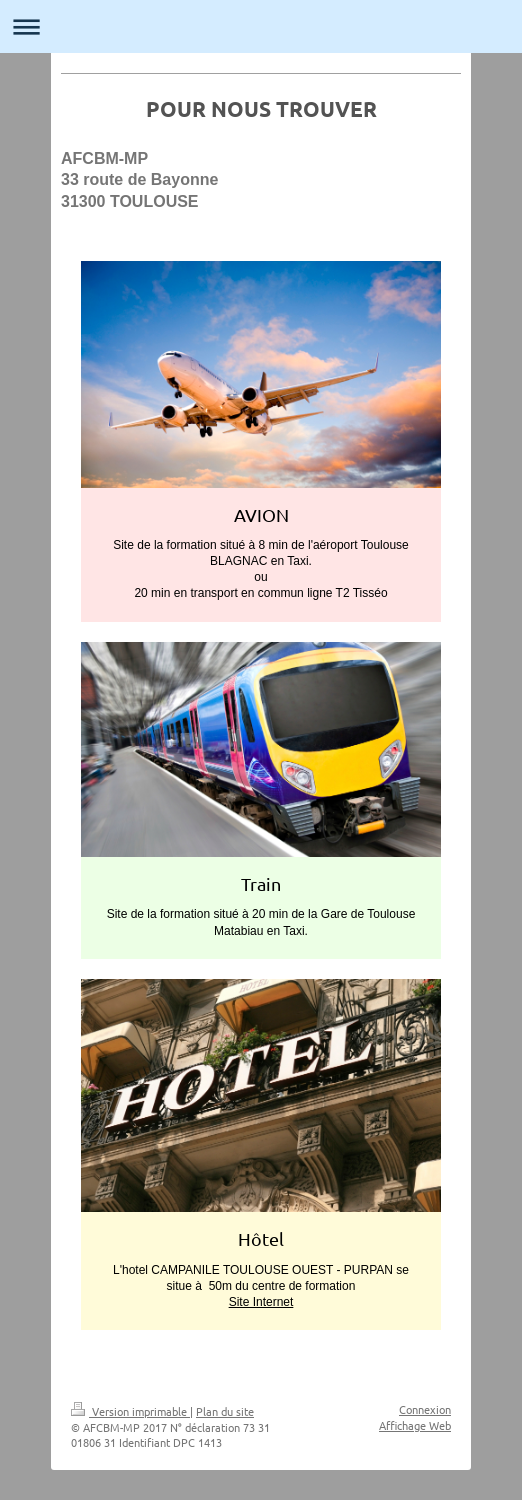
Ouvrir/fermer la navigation (261, 26)
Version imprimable (130, 1411)
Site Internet (261, 1302)
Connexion (425, 1409)
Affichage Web (415, 1425)
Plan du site (225, 1411)
